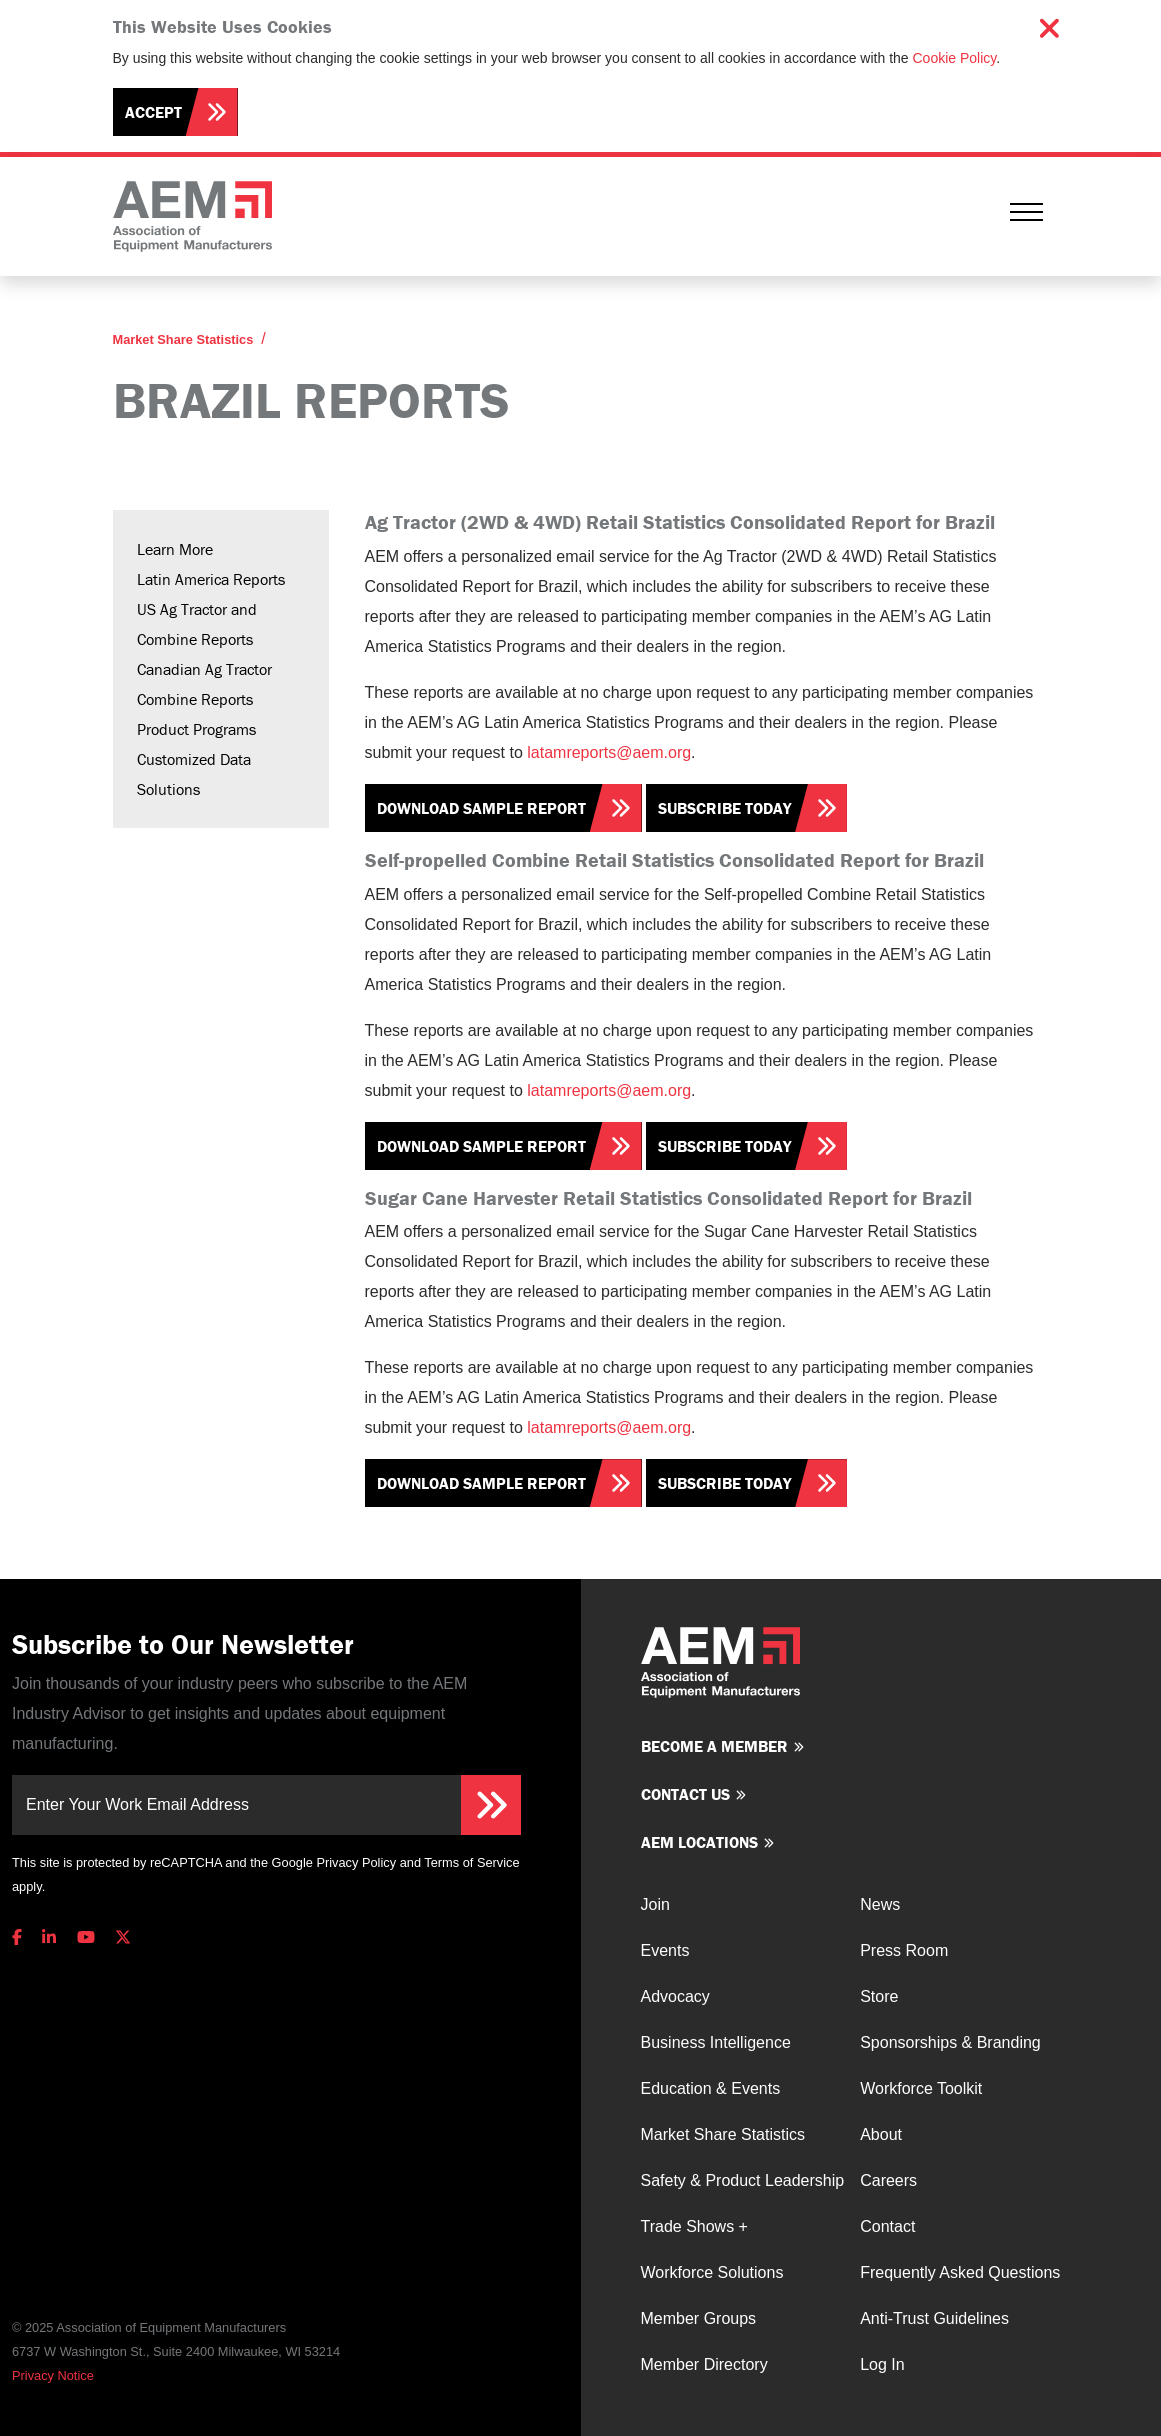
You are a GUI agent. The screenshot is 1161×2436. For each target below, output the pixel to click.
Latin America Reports (211, 579)
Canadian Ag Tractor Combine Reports (204, 684)
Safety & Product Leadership (743, 2180)
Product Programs (196, 729)
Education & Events (711, 2088)
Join (655, 1904)
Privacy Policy (356, 1862)
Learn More (175, 549)
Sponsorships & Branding (950, 2042)
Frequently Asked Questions (960, 2272)
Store (879, 1996)
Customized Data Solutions (194, 774)
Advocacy (675, 1996)
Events (665, 1950)
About (881, 2134)
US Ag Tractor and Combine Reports (197, 624)
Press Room (904, 1950)
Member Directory (704, 2364)
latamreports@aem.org (609, 752)
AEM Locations (699, 1842)
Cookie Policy (955, 58)
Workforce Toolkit (921, 2088)
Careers (888, 2180)
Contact (887, 2226)
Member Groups (699, 2318)
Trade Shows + (694, 2226)
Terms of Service (471, 1862)
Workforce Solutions (712, 2272)
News (880, 1904)
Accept (153, 112)
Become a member (714, 1746)
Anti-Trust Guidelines (934, 2318)
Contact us (685, 1794)
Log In (882, 2364)
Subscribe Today (724, 808)
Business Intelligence (716, 2042)
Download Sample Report (481, 808)
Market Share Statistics (183, 339)
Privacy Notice (53, 2375)
